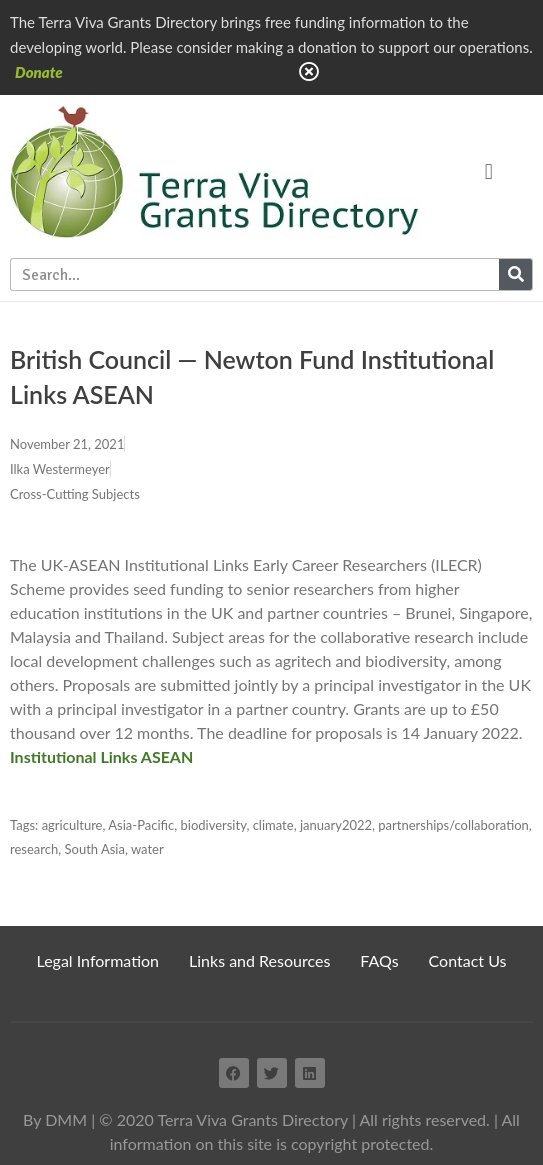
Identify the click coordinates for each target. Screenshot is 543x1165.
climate (273, 825)
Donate (39, 72)
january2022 (336, 825)
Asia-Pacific (141, 825)
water (147, 849)
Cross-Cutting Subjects (75, 494)
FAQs (379, 960)
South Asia (95, 849)
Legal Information (98, 960)
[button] (488, 171)
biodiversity (213, 825)
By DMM (55, 1119)
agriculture (72, 825)
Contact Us (468, 960)
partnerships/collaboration (453, 825)
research (34, 849)
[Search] (515, 274)
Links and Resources (259, 960)
